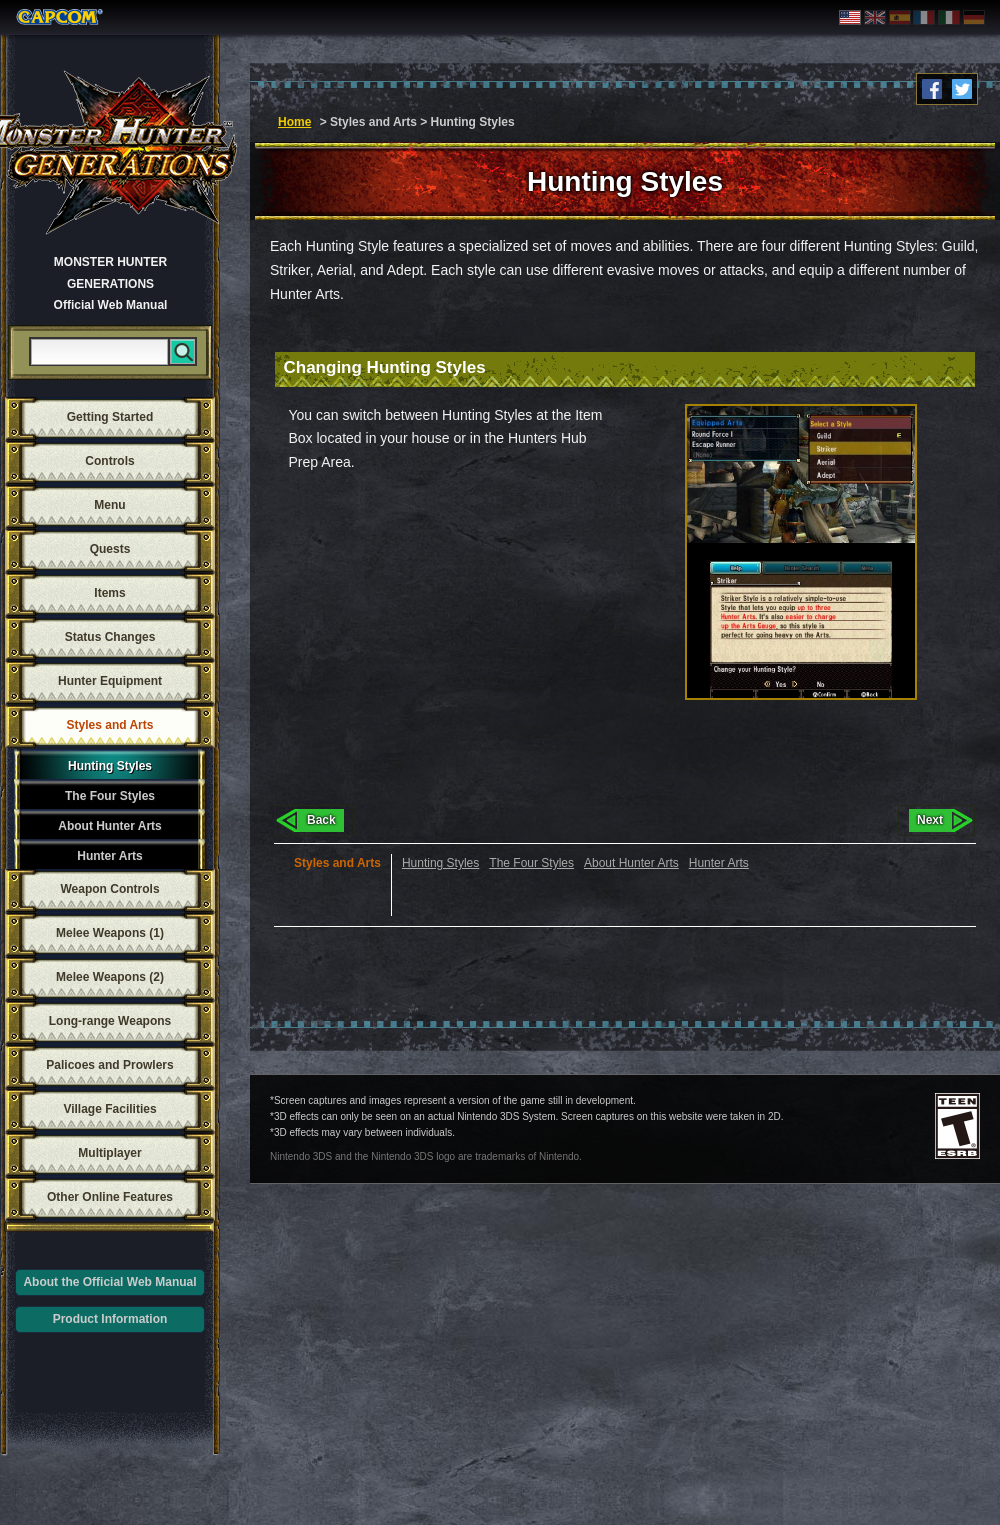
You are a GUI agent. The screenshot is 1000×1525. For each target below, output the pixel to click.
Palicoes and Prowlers (109, 1065)
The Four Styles (110, 796)
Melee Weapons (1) (110, 933)
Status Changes (110, 637)
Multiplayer (109, 1153)
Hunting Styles (110, 766)
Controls (109, 461)
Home (294, 122)
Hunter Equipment (110, 681)
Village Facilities (109, 1109)
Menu (109, 505)
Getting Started (110, 417)
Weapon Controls (109, 889)
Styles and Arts (110, 725)
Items (109, 593)
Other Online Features (110, 1197)
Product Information (110, 1319)
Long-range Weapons (110, 1021)
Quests (110, 549)
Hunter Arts (110, 856)
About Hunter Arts (110, 826)
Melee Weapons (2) (110, 977)
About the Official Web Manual (109, 1282)
